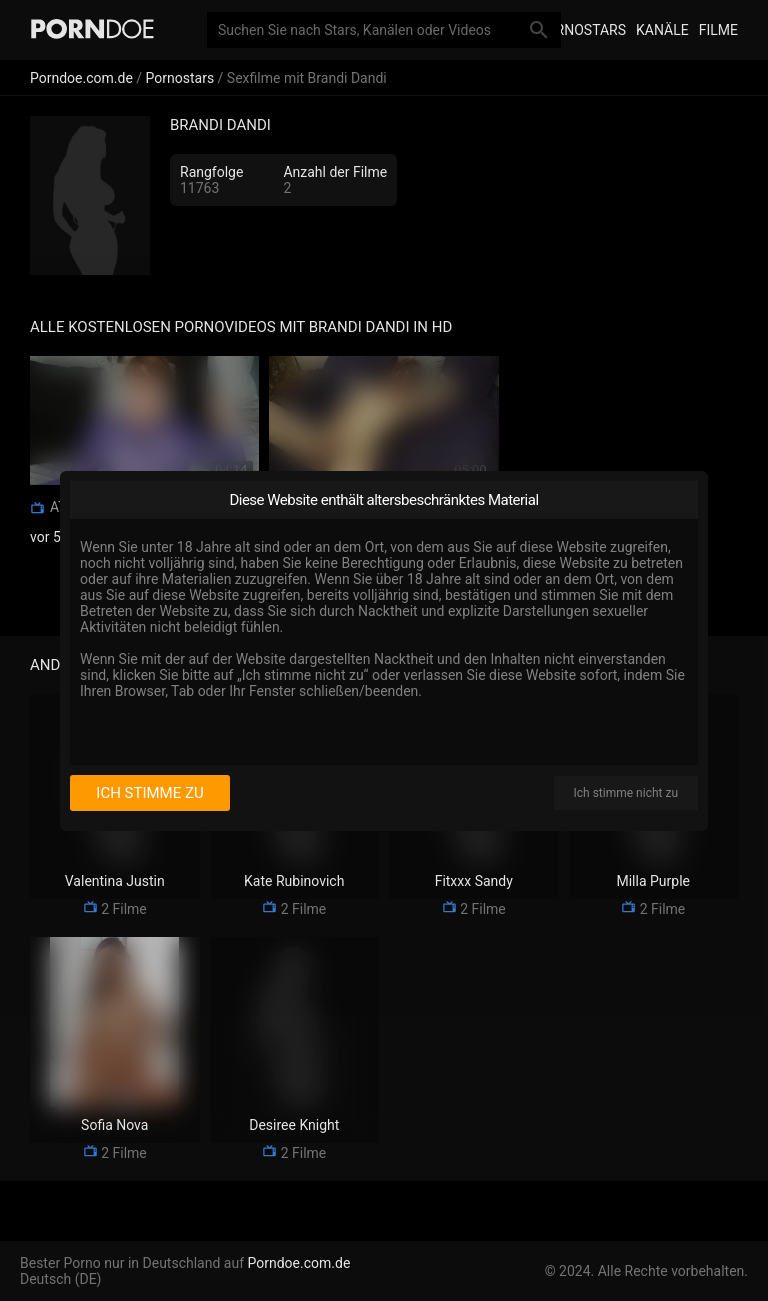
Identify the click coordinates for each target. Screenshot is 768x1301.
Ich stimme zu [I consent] (149, 793)
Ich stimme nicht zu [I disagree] (626, 793)
